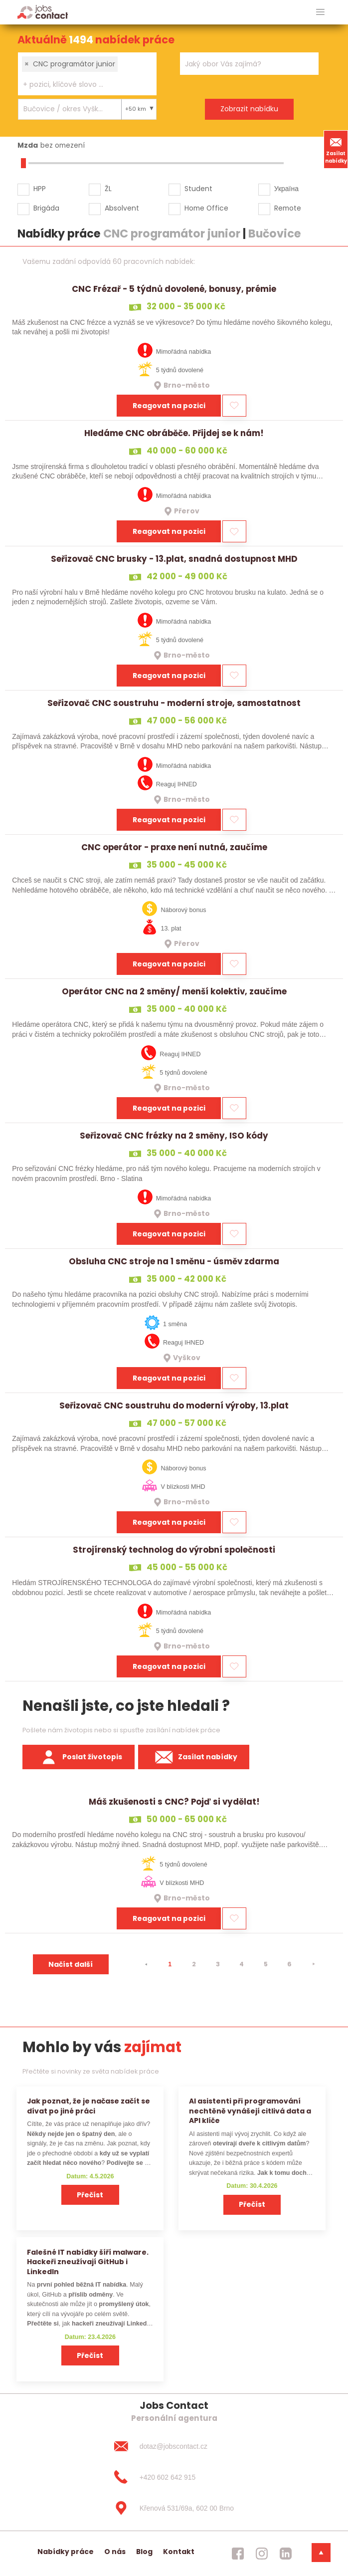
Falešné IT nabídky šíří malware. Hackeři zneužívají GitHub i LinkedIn (88, 2262)
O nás (115, 2552)
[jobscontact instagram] (262, 2554)
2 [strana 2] (194, 1964)
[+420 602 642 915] (174, 2477)
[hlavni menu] (320, 12)
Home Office (206, 208)
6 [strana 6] (289, 1964)
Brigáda (46, 208)
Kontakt (178, 2552)
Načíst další (70, 1964)
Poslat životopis (79, 1757)
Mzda (27, 145)
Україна (286, 189)
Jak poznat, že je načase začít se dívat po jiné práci (88, 2105)
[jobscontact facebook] (238, 2554)
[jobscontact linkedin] (286, 2554)
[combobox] (87, 73)
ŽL (108, 189)
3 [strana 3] (218, 1964)
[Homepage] (42, 11)
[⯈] (314, 1964)
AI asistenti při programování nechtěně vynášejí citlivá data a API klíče (250, 2110)
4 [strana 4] (241, 1964)
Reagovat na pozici (169, 406)
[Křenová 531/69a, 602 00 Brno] (174, 2508)
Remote (287, 208)
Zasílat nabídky (336, 149)
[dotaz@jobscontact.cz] (174, 2446)
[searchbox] (81, 84)
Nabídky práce (65, 2552)
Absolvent (122, 208)
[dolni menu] (321, 2552)
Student (198, 189)
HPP (39, 189)
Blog (144, 2552)
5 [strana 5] (266, 1964)
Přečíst (90, 2195)
